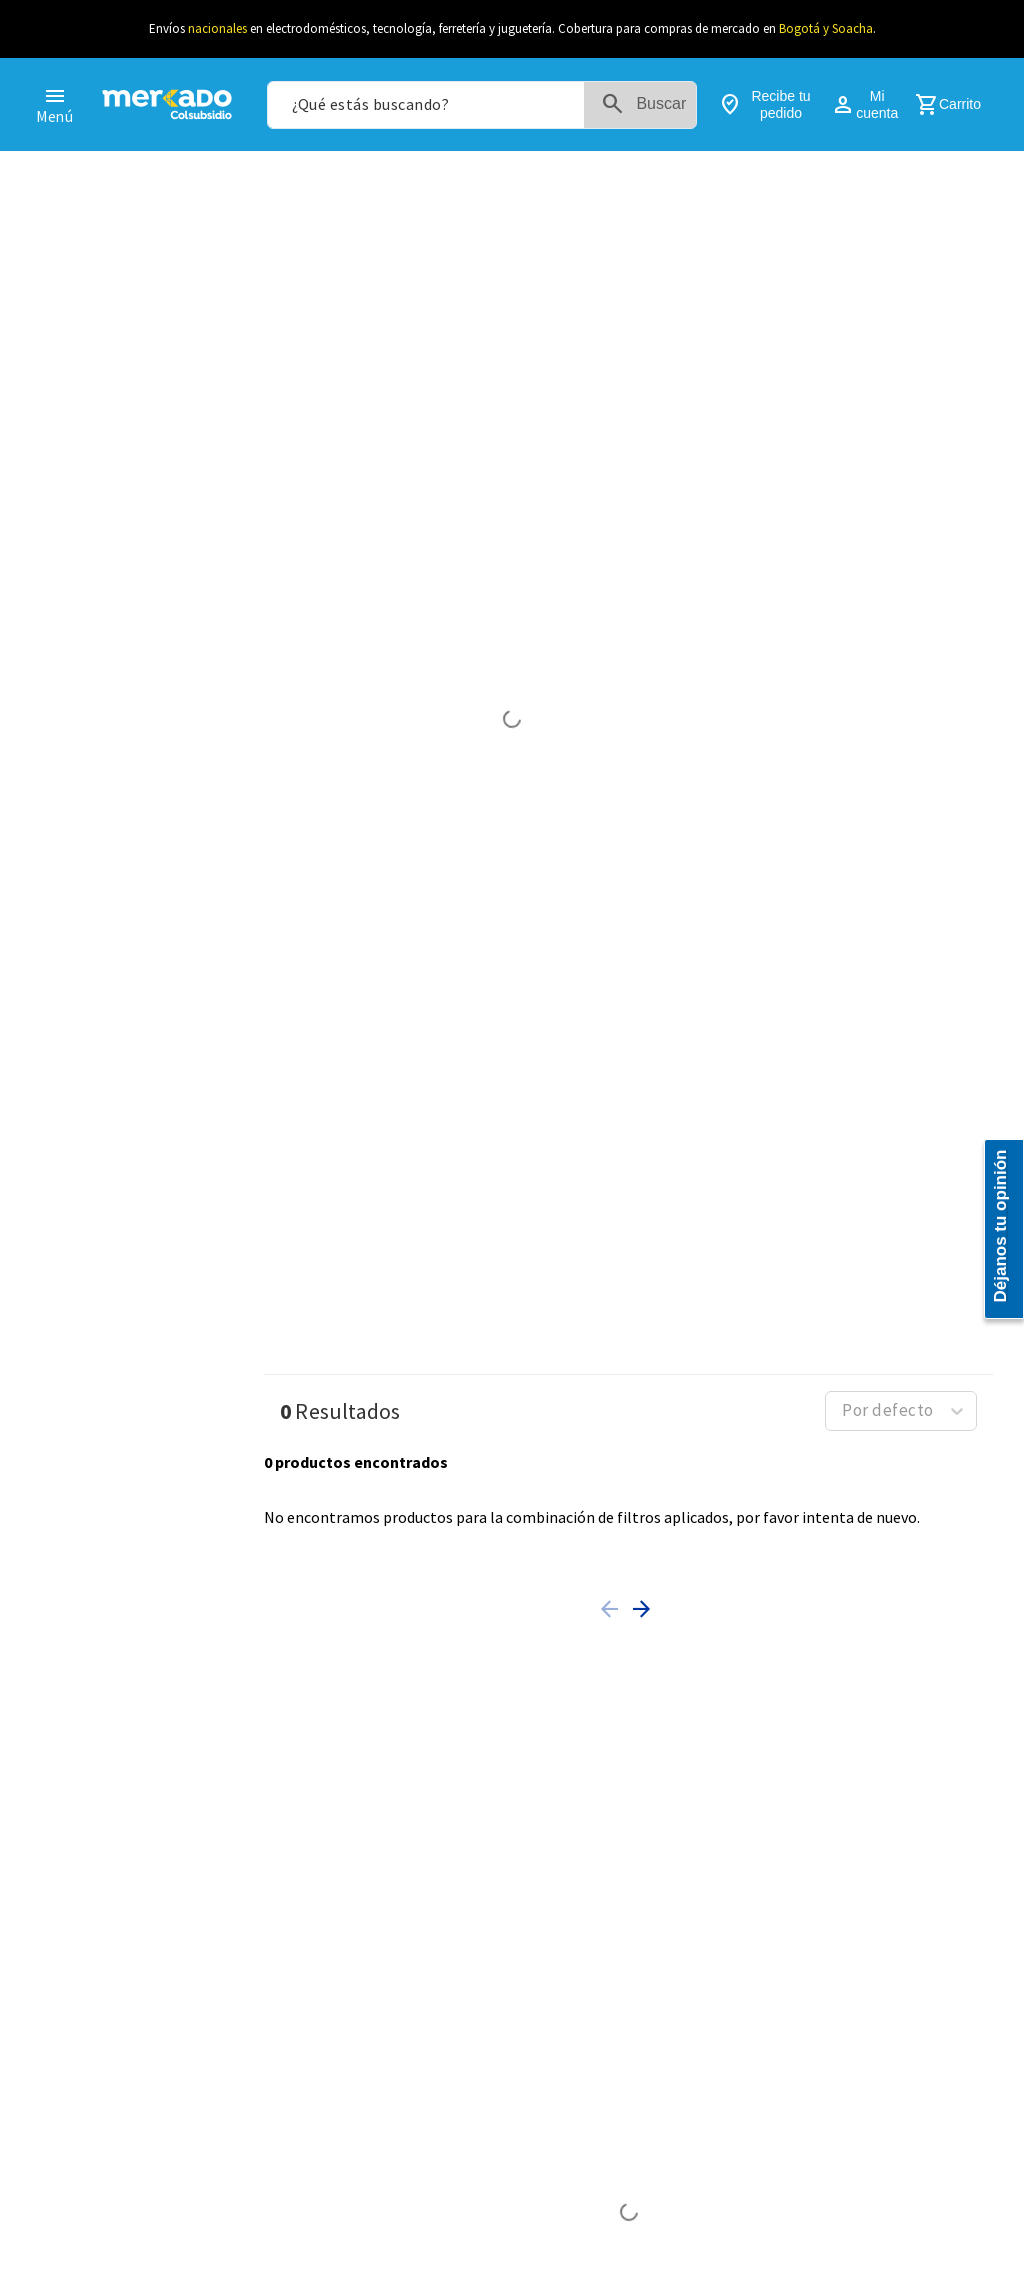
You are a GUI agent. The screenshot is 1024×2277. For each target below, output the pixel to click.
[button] (613, 1590)
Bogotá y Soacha (826, 28)
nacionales (217, 28)
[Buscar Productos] (684, 105)
